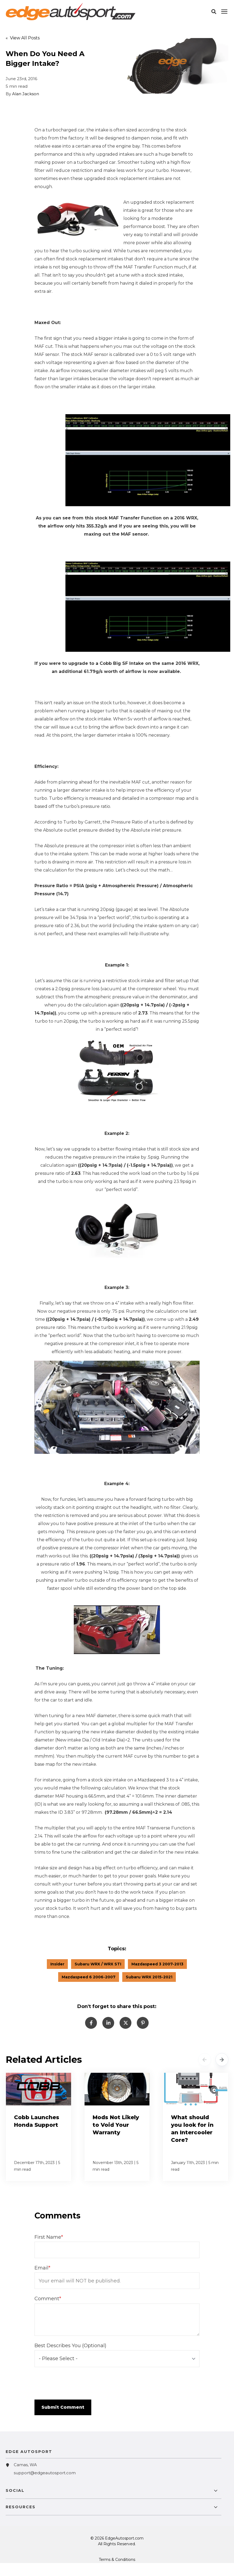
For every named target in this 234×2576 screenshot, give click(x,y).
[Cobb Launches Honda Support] (38, 2127)
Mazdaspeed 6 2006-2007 (89, 1977)
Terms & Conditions (117, 2559)
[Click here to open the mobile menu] (224, 11)
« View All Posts (23, 37)
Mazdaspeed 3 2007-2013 (157, 1964)
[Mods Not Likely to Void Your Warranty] (117, 2127)
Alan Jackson (25, 93)
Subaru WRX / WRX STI (98, 1964)
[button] (213, 11)
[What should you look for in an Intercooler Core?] (195, 2127)
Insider (57, 1964)
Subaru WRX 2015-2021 (149, 1977)
